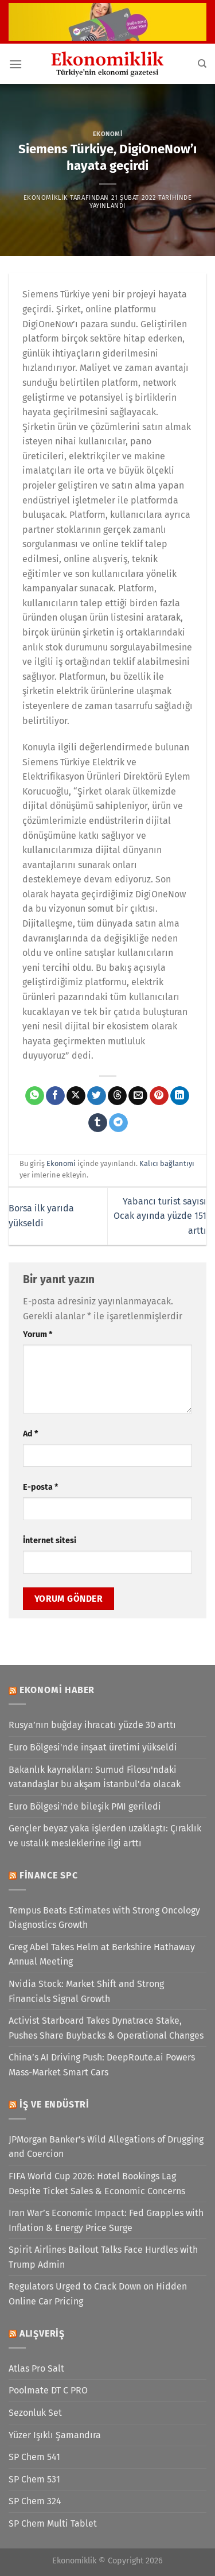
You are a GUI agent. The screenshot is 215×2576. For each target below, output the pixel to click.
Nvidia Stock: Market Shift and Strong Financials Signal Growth (86, 1991)
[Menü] (15, 64)
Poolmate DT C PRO (48, 2390)
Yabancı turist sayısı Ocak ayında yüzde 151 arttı (160, 1216)
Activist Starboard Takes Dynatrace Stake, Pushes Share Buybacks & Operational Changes (106, 2028)
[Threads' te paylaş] (117, 1096)
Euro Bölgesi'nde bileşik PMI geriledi (85, 1806)
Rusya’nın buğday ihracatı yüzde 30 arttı (92, 1724)
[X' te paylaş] (76, 1096)
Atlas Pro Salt (36, 2368)
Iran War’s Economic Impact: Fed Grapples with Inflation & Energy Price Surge (106, 2220)
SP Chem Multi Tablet (53, 2523)
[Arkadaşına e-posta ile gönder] (137, 1096)
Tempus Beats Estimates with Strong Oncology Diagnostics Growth (104, 1918)
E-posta (40, 1487)
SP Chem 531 (34, 2479)
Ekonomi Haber (57, 1689)
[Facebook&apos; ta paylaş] (55, 1096)
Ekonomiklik (46, 198)
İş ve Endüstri (54, 2104)
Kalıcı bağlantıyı (166, 1163)
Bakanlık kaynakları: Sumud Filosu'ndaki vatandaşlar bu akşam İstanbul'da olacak (95, 1777)
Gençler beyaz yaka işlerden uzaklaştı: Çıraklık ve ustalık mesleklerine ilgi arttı (105, 1836)
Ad (30, 1434)
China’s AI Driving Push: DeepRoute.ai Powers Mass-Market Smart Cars (102, 2065)
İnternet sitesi (49, 1540)
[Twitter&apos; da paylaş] (96, 1096)
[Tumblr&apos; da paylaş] (97, 1123)
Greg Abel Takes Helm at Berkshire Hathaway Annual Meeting (102, 1954)
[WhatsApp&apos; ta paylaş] (34, 1096)
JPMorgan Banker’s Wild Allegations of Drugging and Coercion (106, 2147)
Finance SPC (48, 1875)
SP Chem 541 (34, 2456)
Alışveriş (42, 2333)
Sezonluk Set (35, 2412)
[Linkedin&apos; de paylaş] (179, 1096)
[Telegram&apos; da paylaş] (118, 1123)
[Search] (202, 64)
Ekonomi (108, 134)
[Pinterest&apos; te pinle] (159, 1096)
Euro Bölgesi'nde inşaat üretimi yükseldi (93, 1747)
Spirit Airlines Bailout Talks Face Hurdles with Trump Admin (103, 2257)
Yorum (37, 1334)
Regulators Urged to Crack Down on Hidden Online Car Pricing (98, 2294)
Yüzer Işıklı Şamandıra (55, 2435)
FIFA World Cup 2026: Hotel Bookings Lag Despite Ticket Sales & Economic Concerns (97, 2184)
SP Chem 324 (35, 2501)
